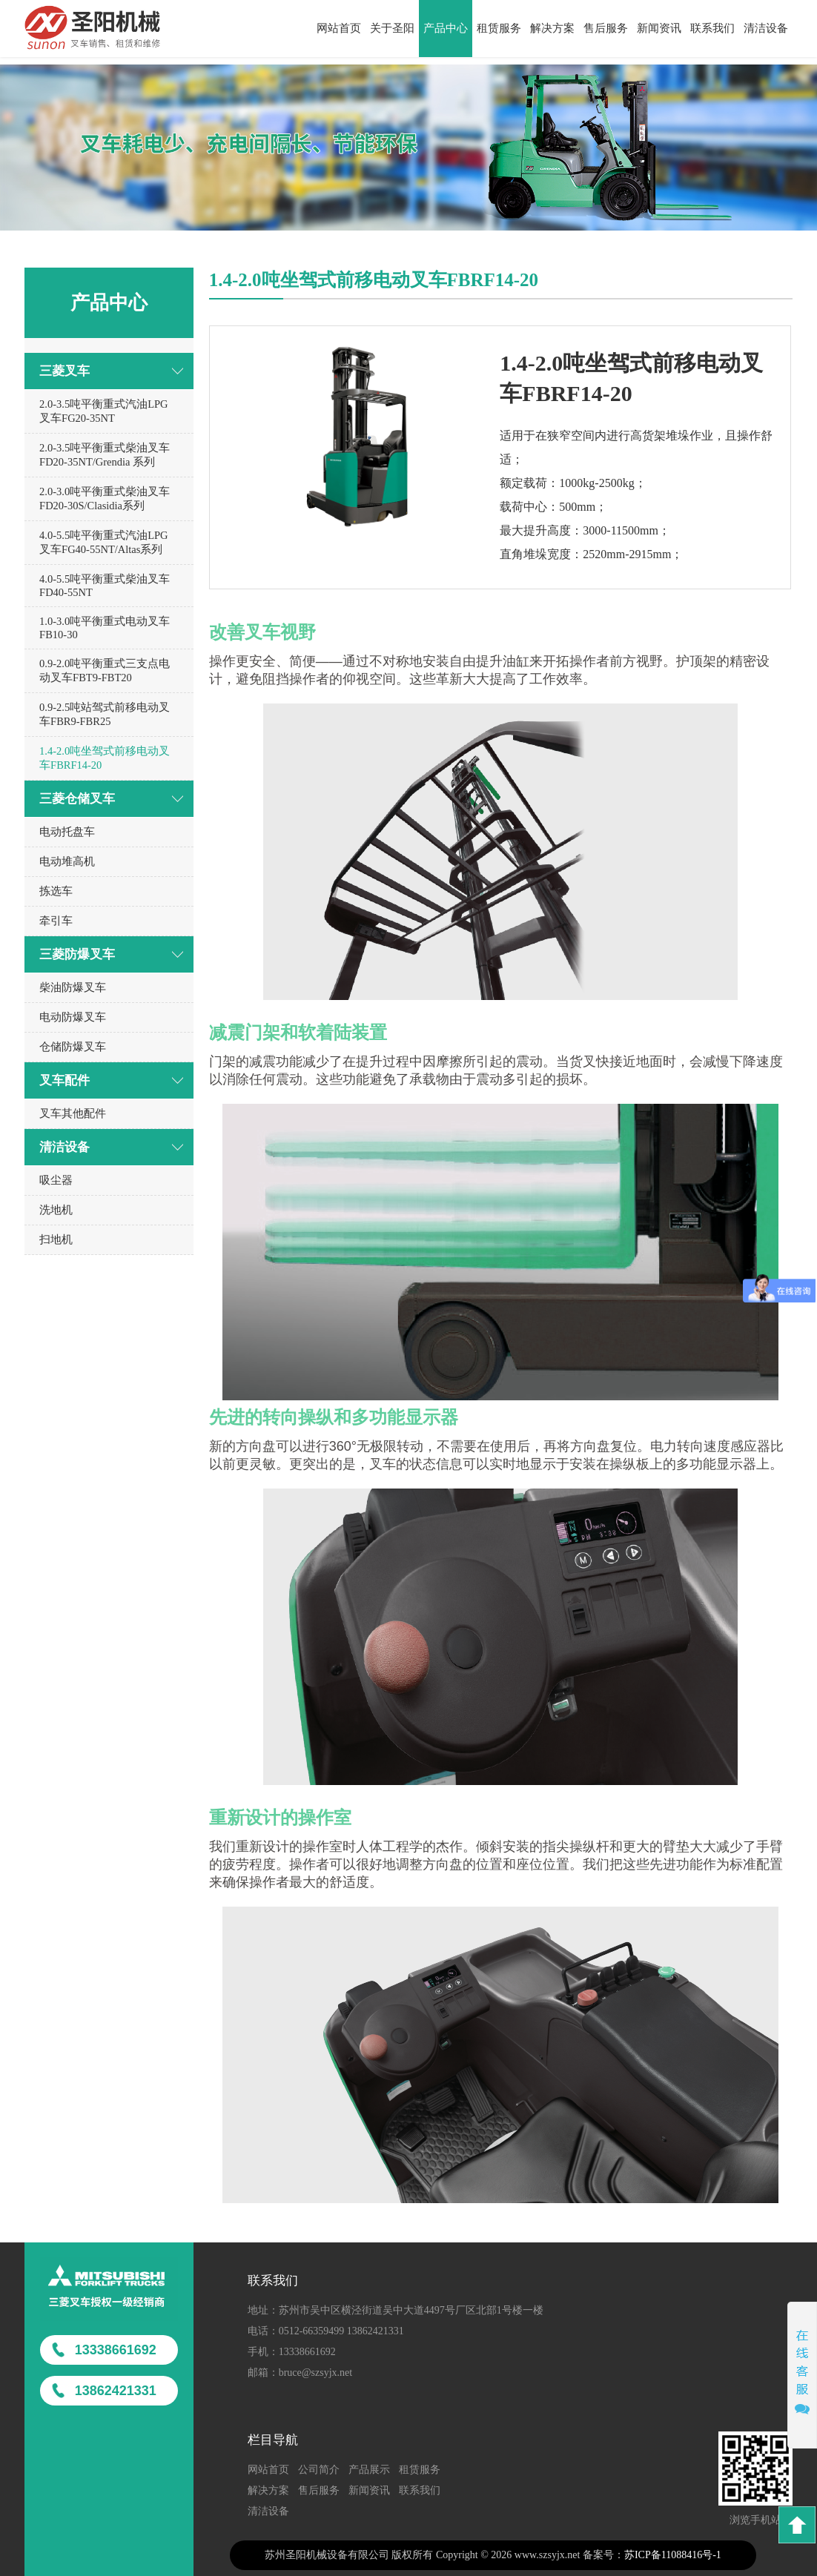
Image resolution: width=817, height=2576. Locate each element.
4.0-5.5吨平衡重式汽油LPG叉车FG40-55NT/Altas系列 (103, 542)
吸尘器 (56, 1180)
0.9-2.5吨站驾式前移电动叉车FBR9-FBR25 (104, 714)
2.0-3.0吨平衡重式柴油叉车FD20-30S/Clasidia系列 (104, 498)
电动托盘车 (67, 832)
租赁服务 (499, 28)
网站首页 (339, 28)
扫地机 (56, 1239)
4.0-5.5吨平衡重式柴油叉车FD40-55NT (104, 585)
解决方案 (552, 28)
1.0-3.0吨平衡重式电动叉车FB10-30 (104, 627)
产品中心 (445, 28)
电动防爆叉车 (72, 1017)
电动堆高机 (67, 861)
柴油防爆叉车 (72, 987)
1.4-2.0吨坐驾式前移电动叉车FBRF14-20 (104, 758)
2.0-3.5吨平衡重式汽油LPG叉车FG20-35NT (103, 411)
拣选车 (56, 891)
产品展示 (369, 2469)
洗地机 (56, 1210)
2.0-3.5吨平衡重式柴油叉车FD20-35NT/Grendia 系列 (104, 455)
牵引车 (56, 921)
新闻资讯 (659, 28)
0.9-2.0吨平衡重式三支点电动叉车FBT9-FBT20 (104, 670)
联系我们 (712, 28)
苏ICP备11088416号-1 (672, 2554)
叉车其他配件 (72, 1113)
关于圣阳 (392, 28)
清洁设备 (766, 28)
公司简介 (319, 2469)
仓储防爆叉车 (72, 1047)
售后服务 (605, 28)
